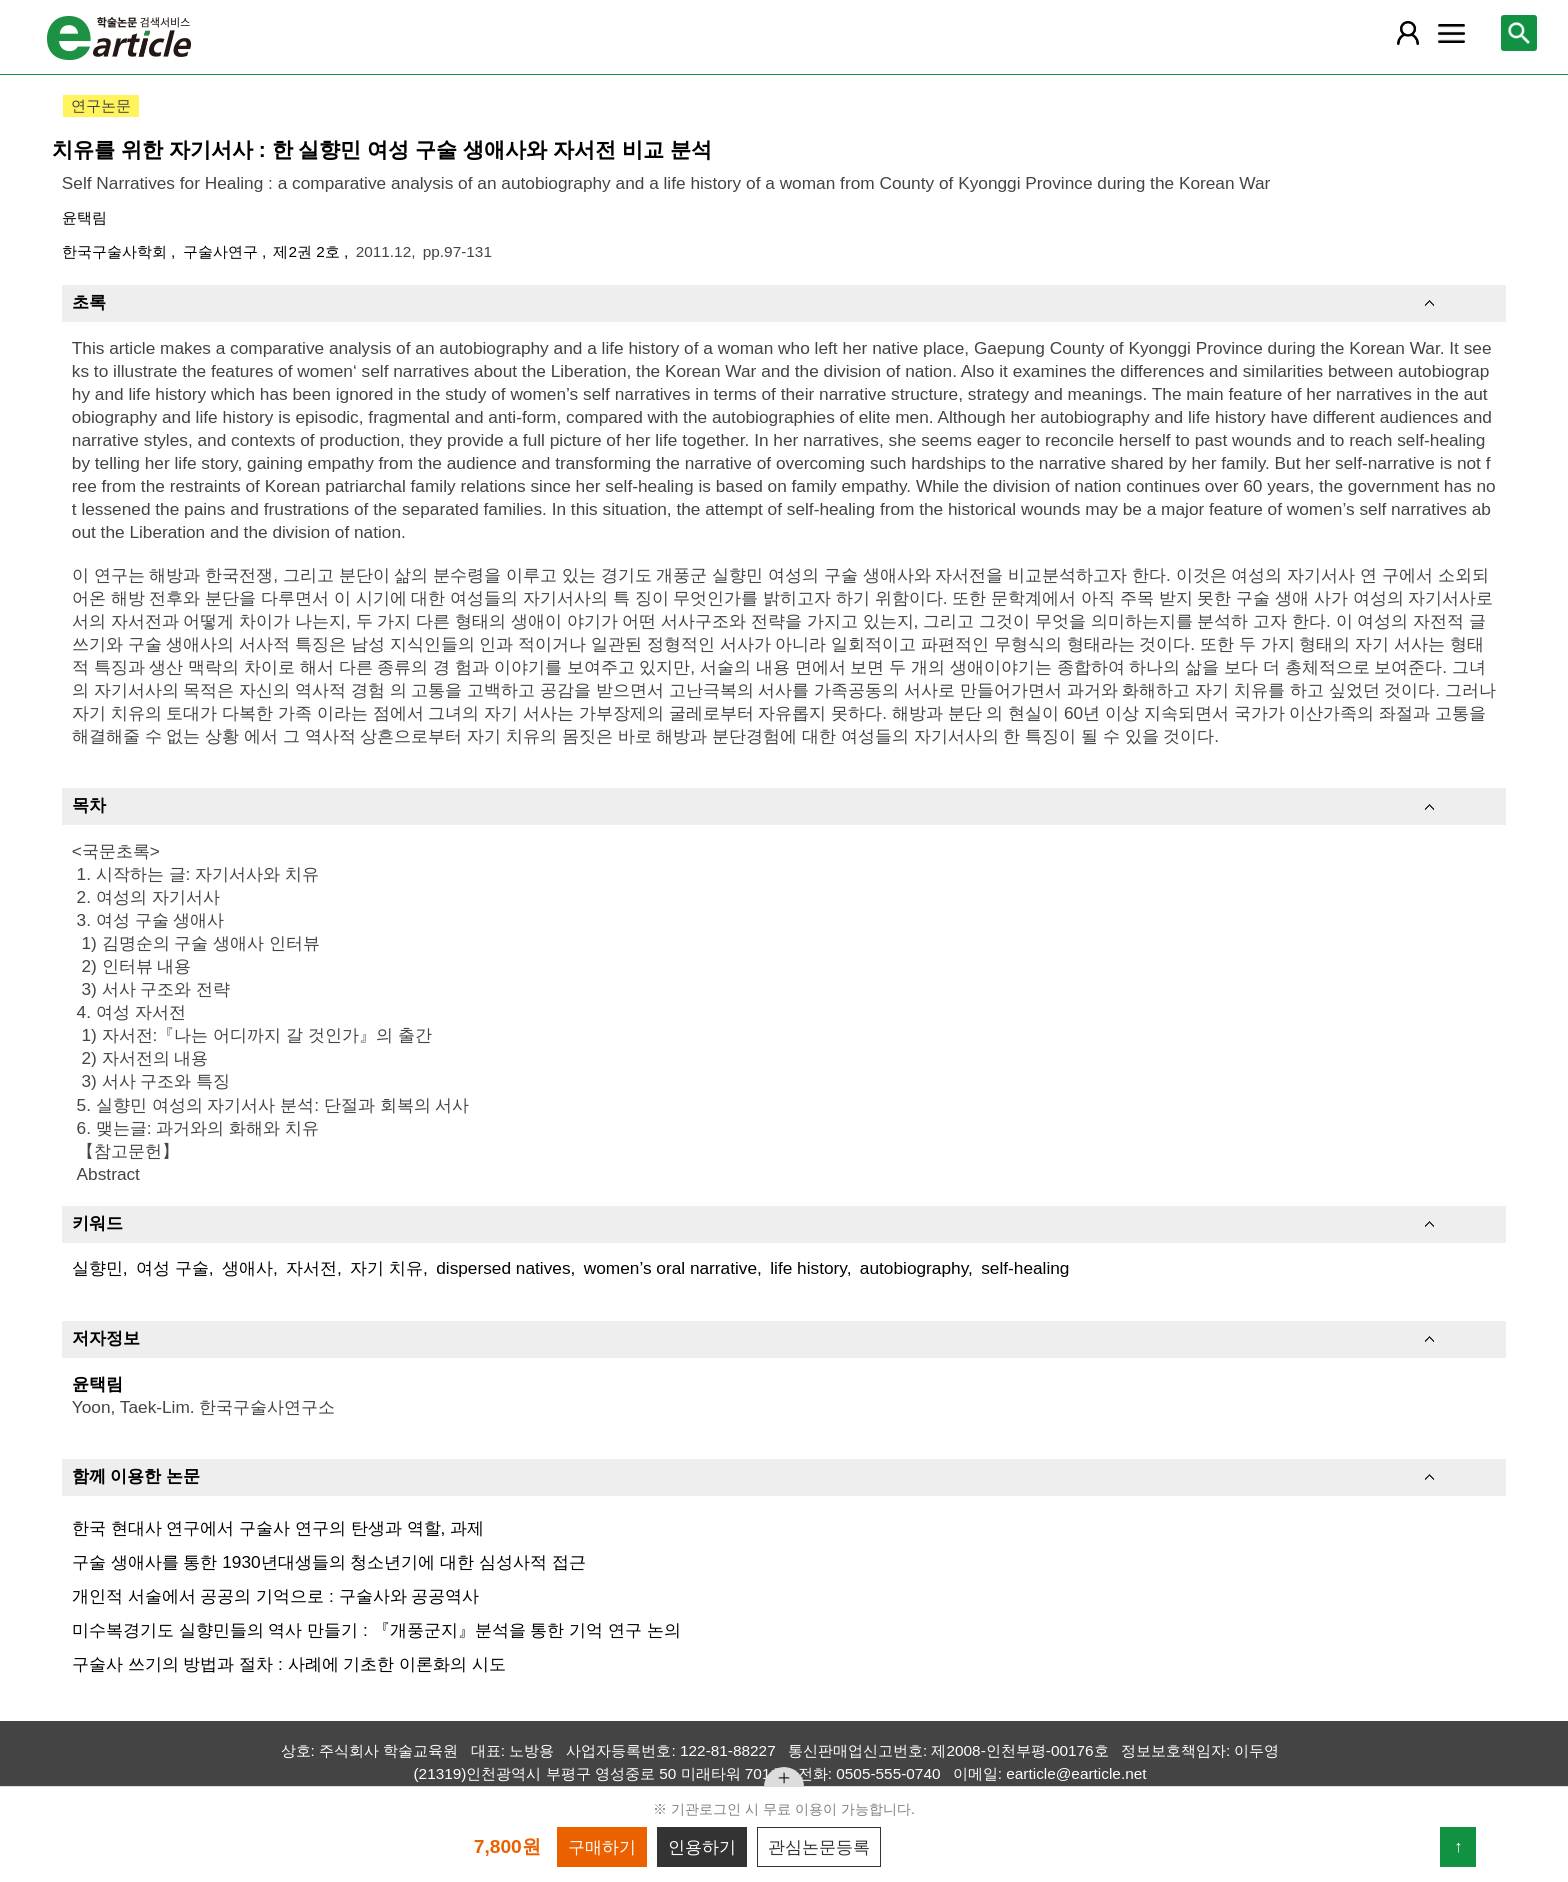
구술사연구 (222, 251)
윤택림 (84, 217)
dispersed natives (503, 1268)
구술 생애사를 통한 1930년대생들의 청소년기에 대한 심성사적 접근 (329, 1562)
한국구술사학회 (116, 251)
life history (808, 1268)
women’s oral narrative (670, 1268)
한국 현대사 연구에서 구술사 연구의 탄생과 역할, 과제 (278, 1528)
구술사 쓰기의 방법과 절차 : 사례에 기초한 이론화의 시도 (289, 1664)
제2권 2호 (308, 251)
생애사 (247, 1268)
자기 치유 (386, 1268)
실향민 (97, 1268)
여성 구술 (172, 1268)
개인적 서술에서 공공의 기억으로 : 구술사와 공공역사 (276, 1596)
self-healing (1025, 1268)
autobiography (914, 1268)
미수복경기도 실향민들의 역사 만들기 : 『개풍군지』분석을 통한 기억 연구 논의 (376, 1630)
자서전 (311, 1268)
